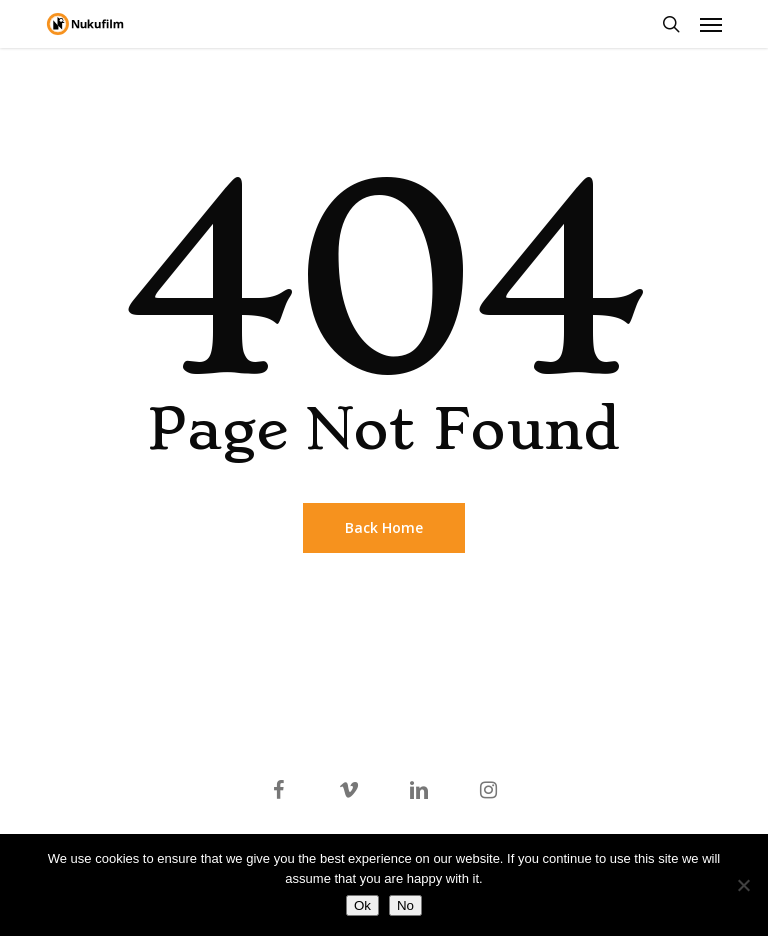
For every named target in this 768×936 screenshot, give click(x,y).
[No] (743, 885)
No (405, 905)
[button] (711, 24)
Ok (362, 905)
